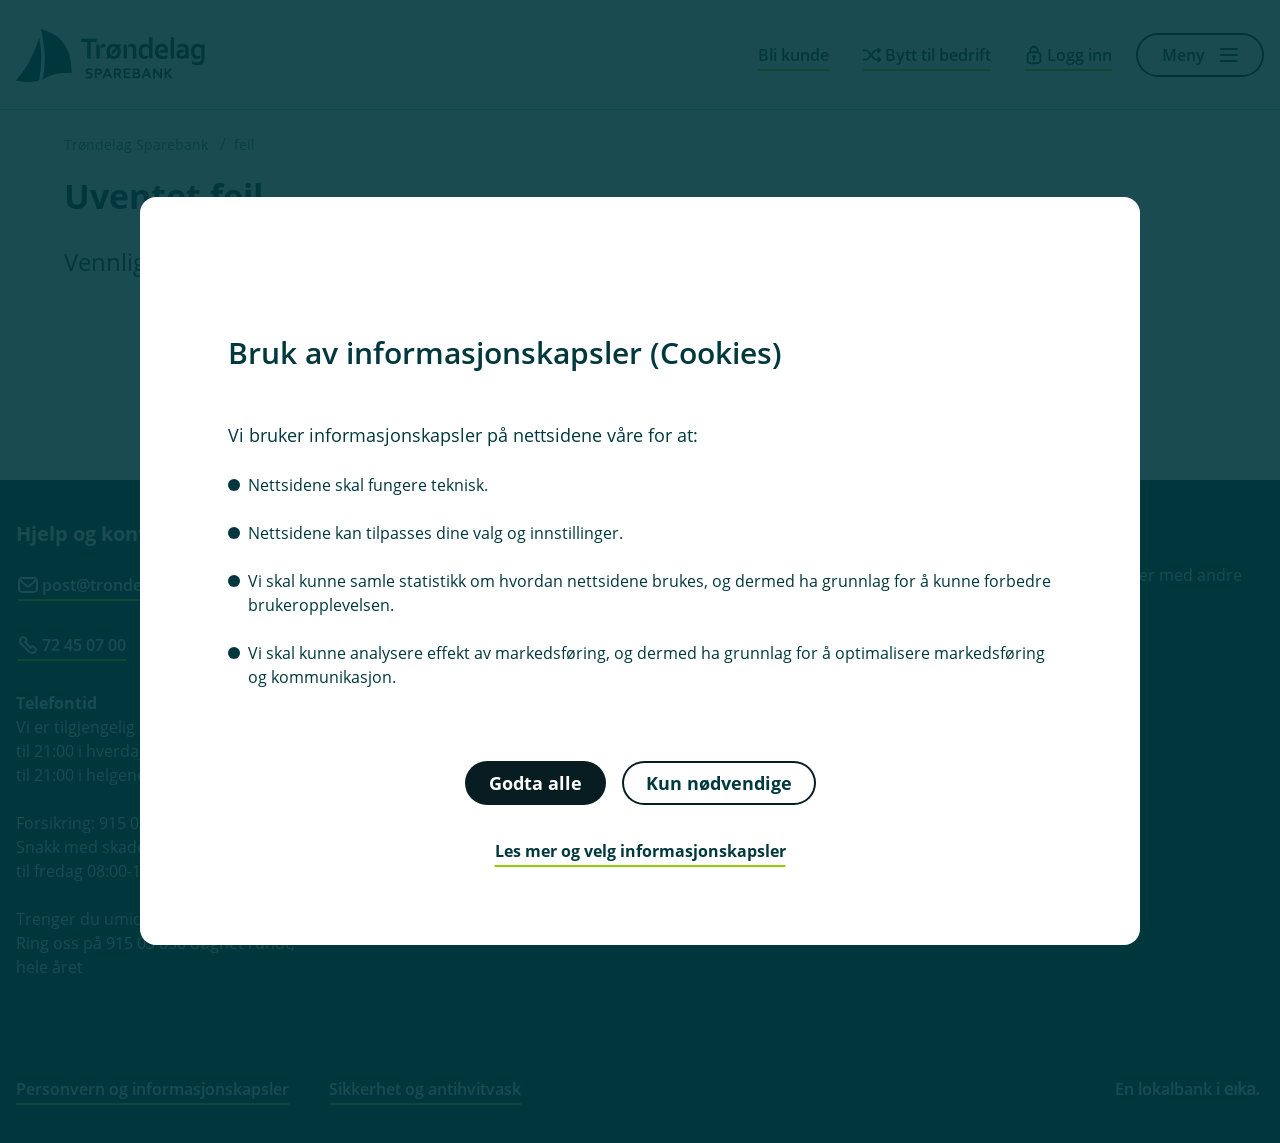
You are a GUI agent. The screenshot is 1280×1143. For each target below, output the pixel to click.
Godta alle (535, 783)
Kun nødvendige (719, 783)
